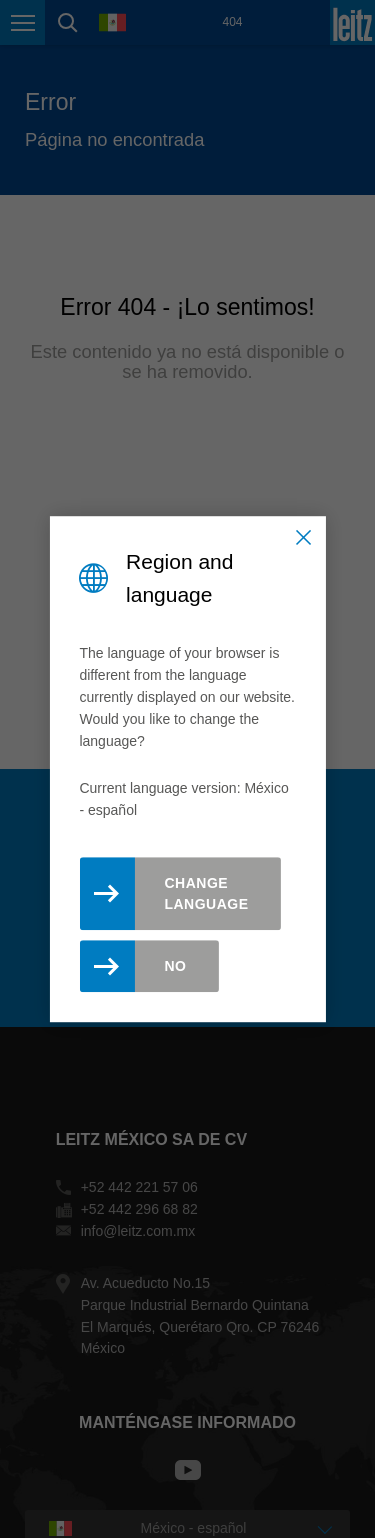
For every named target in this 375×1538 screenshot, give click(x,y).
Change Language (206, 893)
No (175, 966)
